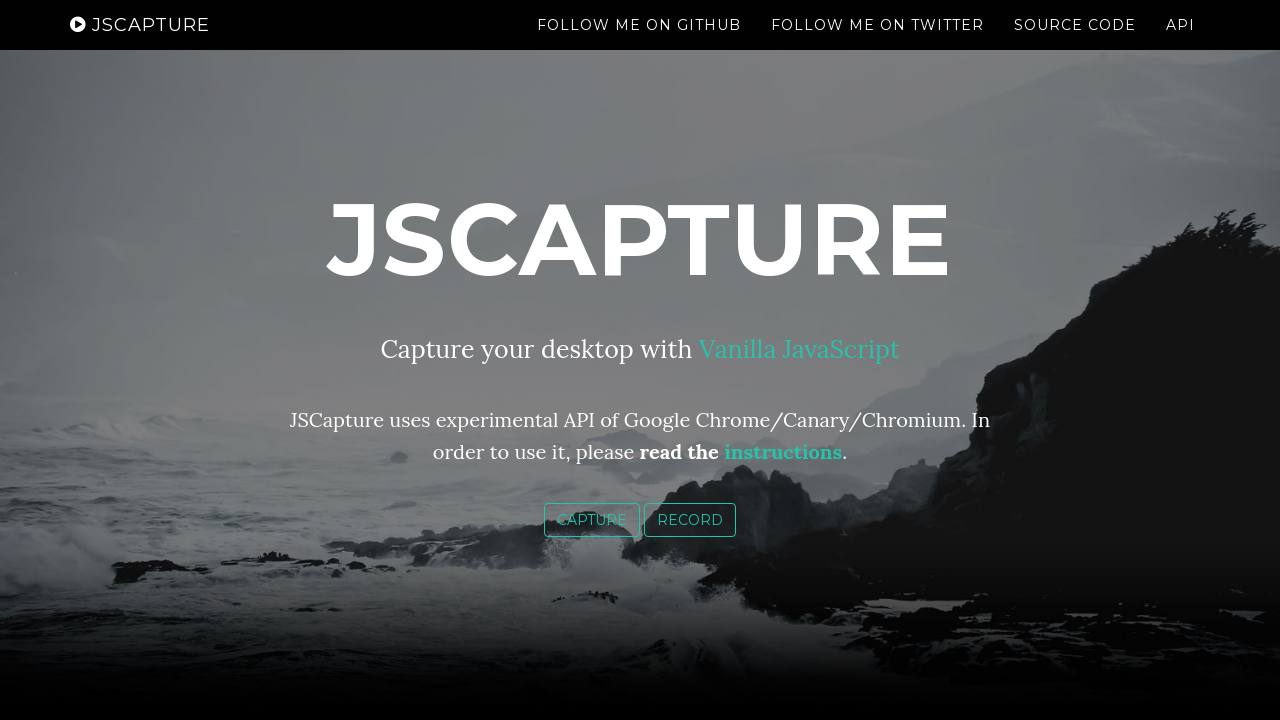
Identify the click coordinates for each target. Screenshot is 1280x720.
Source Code (1075, 45)
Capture (592, 520)
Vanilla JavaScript (799, 349)
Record (690, 520)
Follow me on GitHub (639, 45)
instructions (783, 451)
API (1180, 45)
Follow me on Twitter (877, 45)
